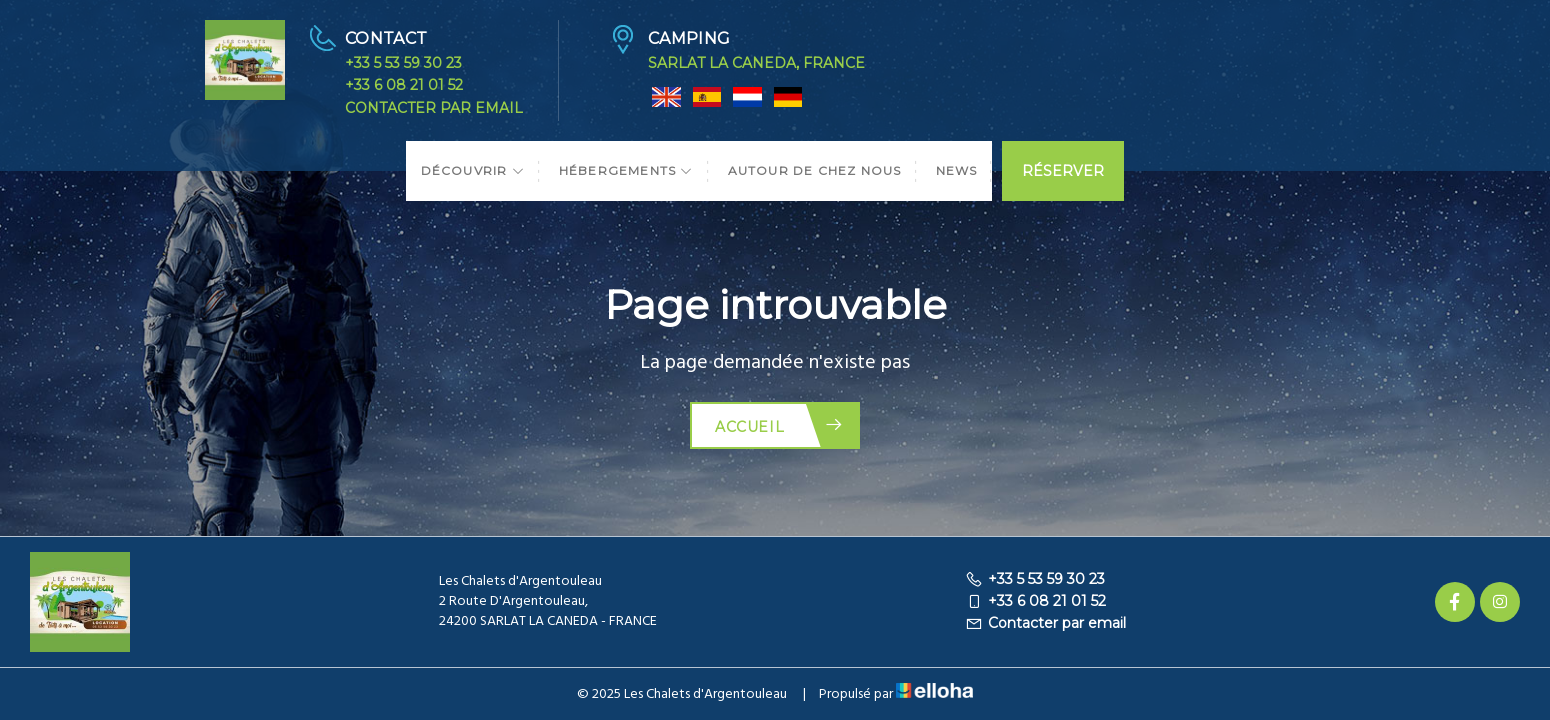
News (957, 170)
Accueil (779, 425)
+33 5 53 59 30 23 (403, 63)
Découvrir (473, 170)
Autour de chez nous (815, 170)
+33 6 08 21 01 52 (404, 85)
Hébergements (626, 170)
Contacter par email (434, 108)
